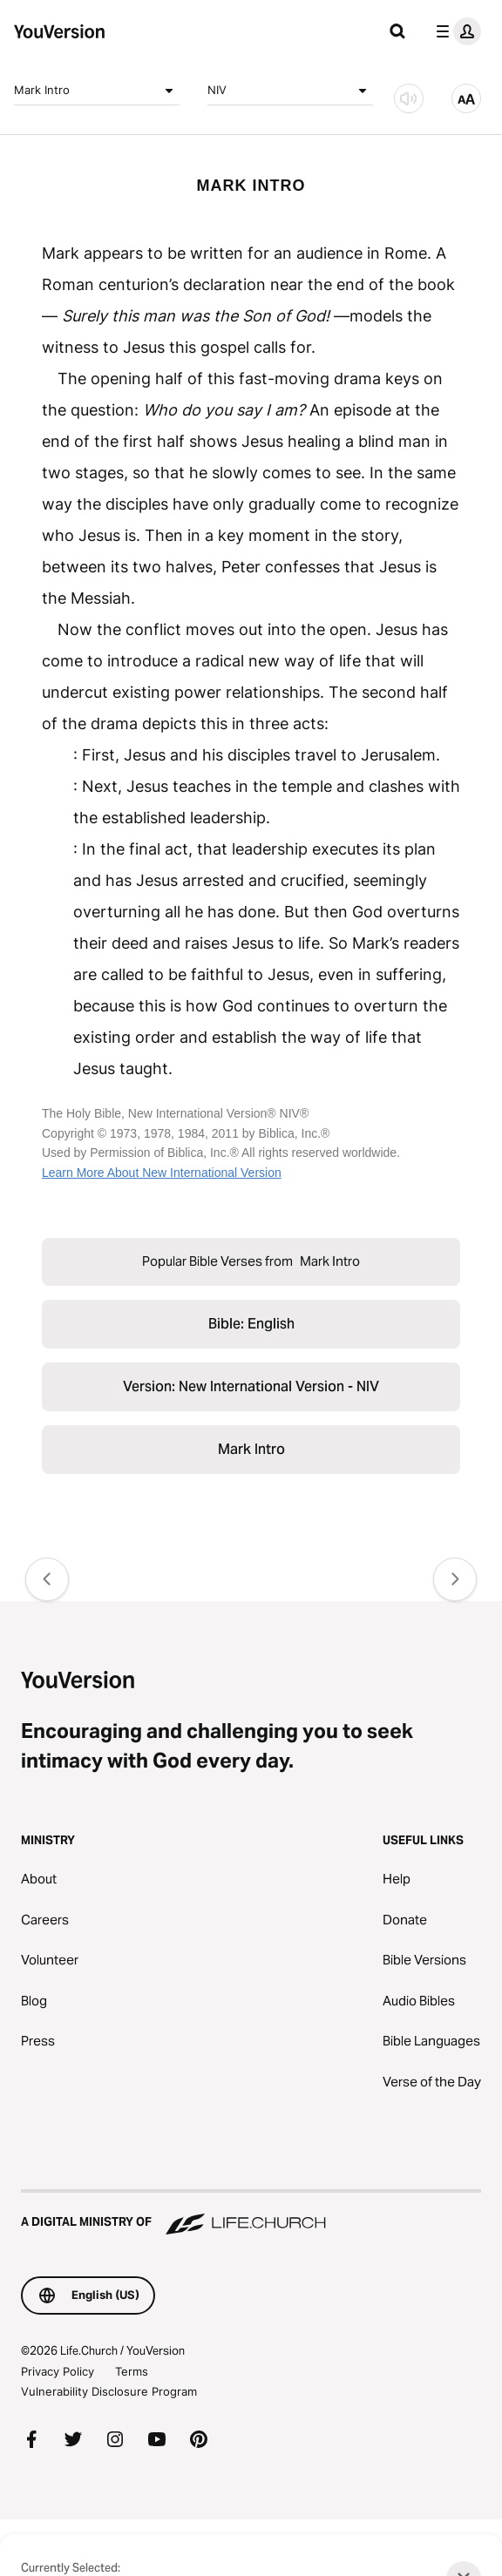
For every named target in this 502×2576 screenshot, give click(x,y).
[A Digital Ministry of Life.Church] (251, 2214)
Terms (131, 2371)
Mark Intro (97, 90)
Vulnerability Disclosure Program (109, 2391)
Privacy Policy (57, 2371)
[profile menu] (455, 31)
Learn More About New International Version (162, 1173)
